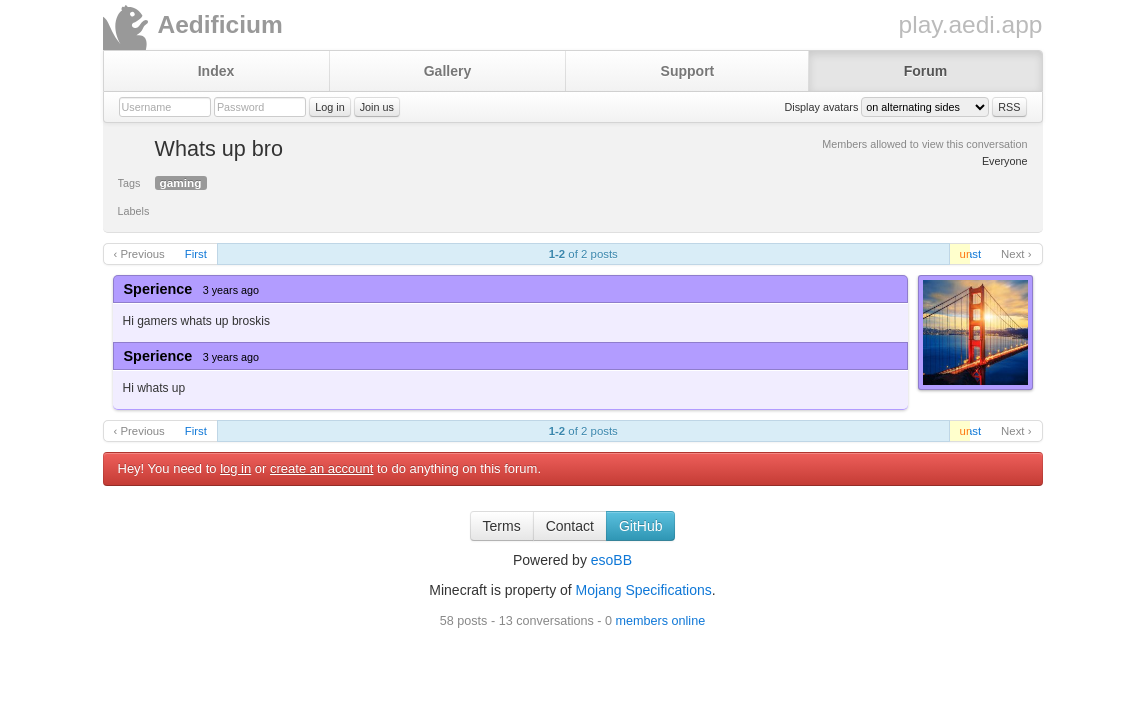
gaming (181, 183)
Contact (570, 526)
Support (688, 71)
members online (661, 621)
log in (235, 468)
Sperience (158, 289)
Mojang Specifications (644, 590)
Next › (1016, 254)
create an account (321, 468)
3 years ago (231, 290)
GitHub (641, 526)
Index (216, 71)
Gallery (447, 71)
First (196, 254)
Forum (926, 71)
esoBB (611, 560)
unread (965, 254)
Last (971, 254)
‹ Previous (139, 254)
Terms (502, 526)
